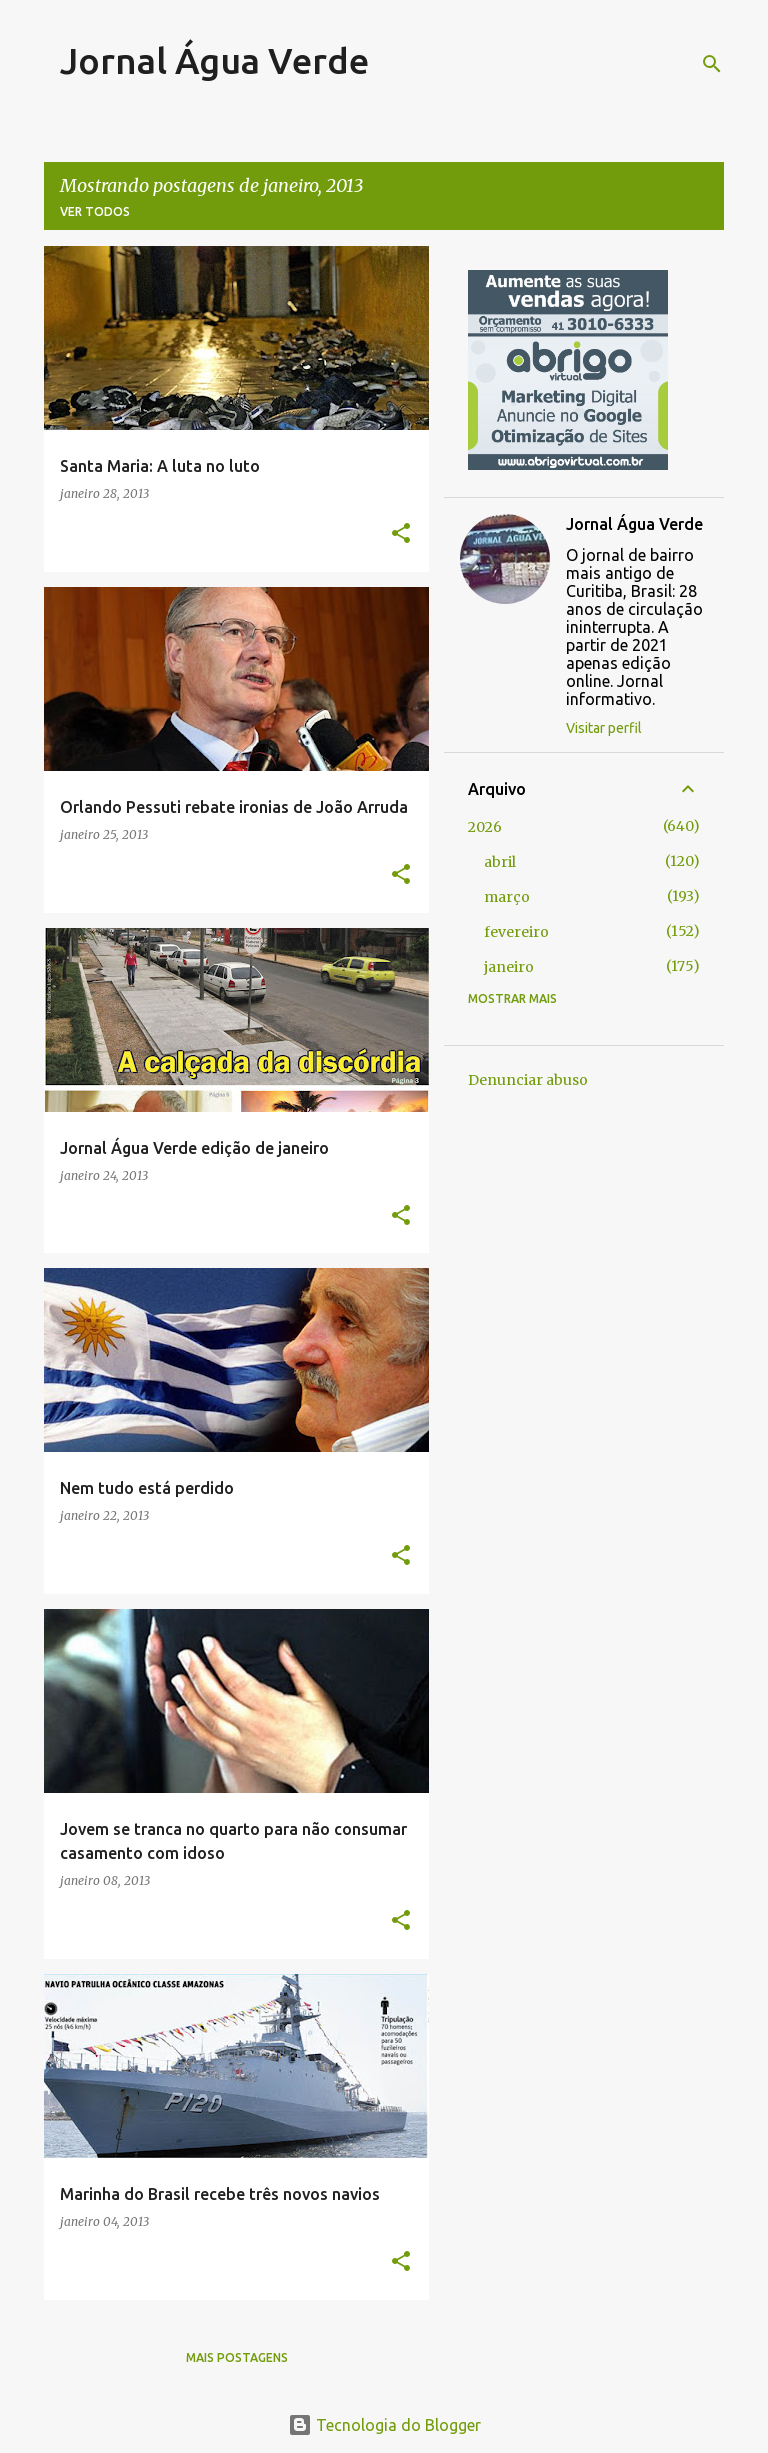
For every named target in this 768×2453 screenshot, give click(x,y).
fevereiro (516, 932)
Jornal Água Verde (214, 60)
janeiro (509, 967)
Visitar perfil (604, 728)
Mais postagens (237, 2357)
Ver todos (95, 211)
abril (500, 862)
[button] (401, 534)
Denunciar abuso (528, 1080)
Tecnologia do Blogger (384, 2425)
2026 (485, 827)
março (507, 897)
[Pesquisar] (712, 64)
